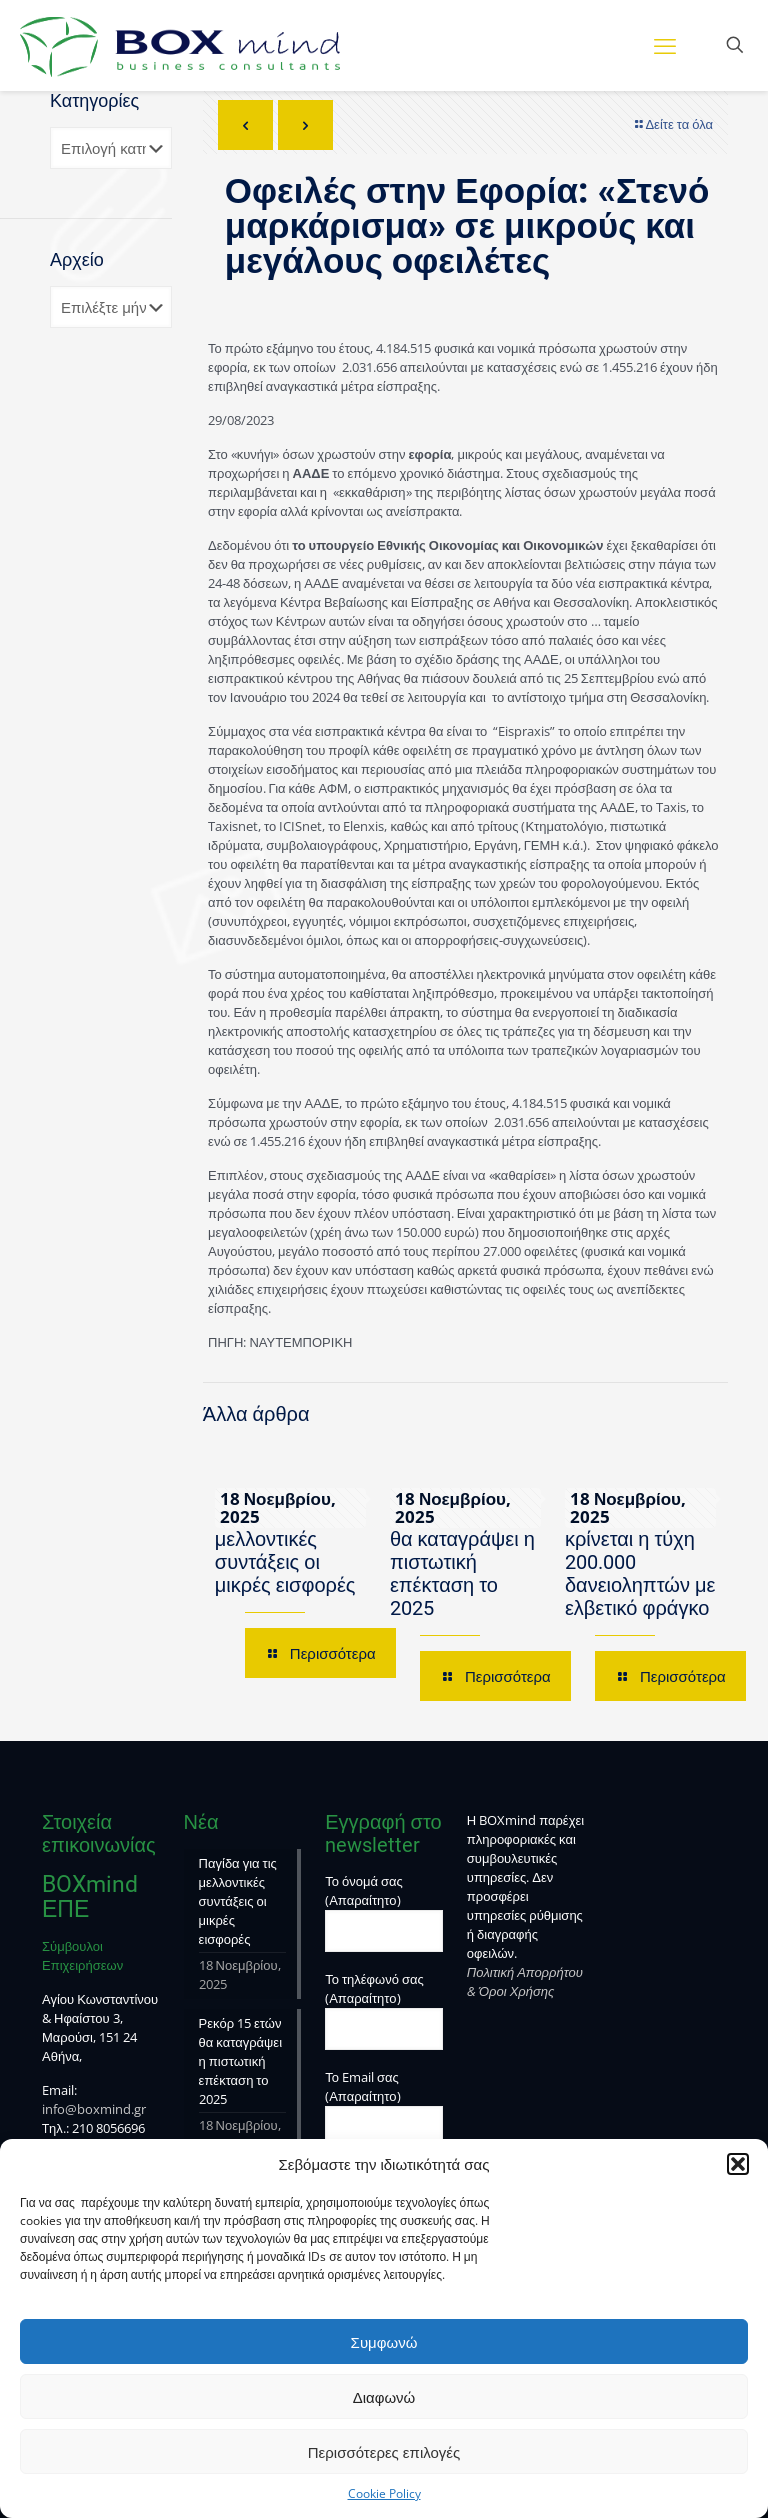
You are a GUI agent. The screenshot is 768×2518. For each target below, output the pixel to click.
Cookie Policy (384, 2493)
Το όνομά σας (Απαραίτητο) (384, 1912)
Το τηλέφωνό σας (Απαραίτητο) (384, 2010)
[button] (738, 2164)
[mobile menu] (665, 45)
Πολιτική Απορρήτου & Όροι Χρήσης (525, 1981)
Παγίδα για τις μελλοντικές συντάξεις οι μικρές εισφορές (285, 1550)
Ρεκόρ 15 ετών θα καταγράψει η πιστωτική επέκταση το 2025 (462, 1562)
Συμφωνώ (384, 2342)
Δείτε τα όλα (672, 124)
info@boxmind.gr (94, 2109)
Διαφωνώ (384, 2397)
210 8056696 (108, 2128)
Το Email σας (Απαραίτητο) (384, 2108)
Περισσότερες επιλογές (384, 2452)
